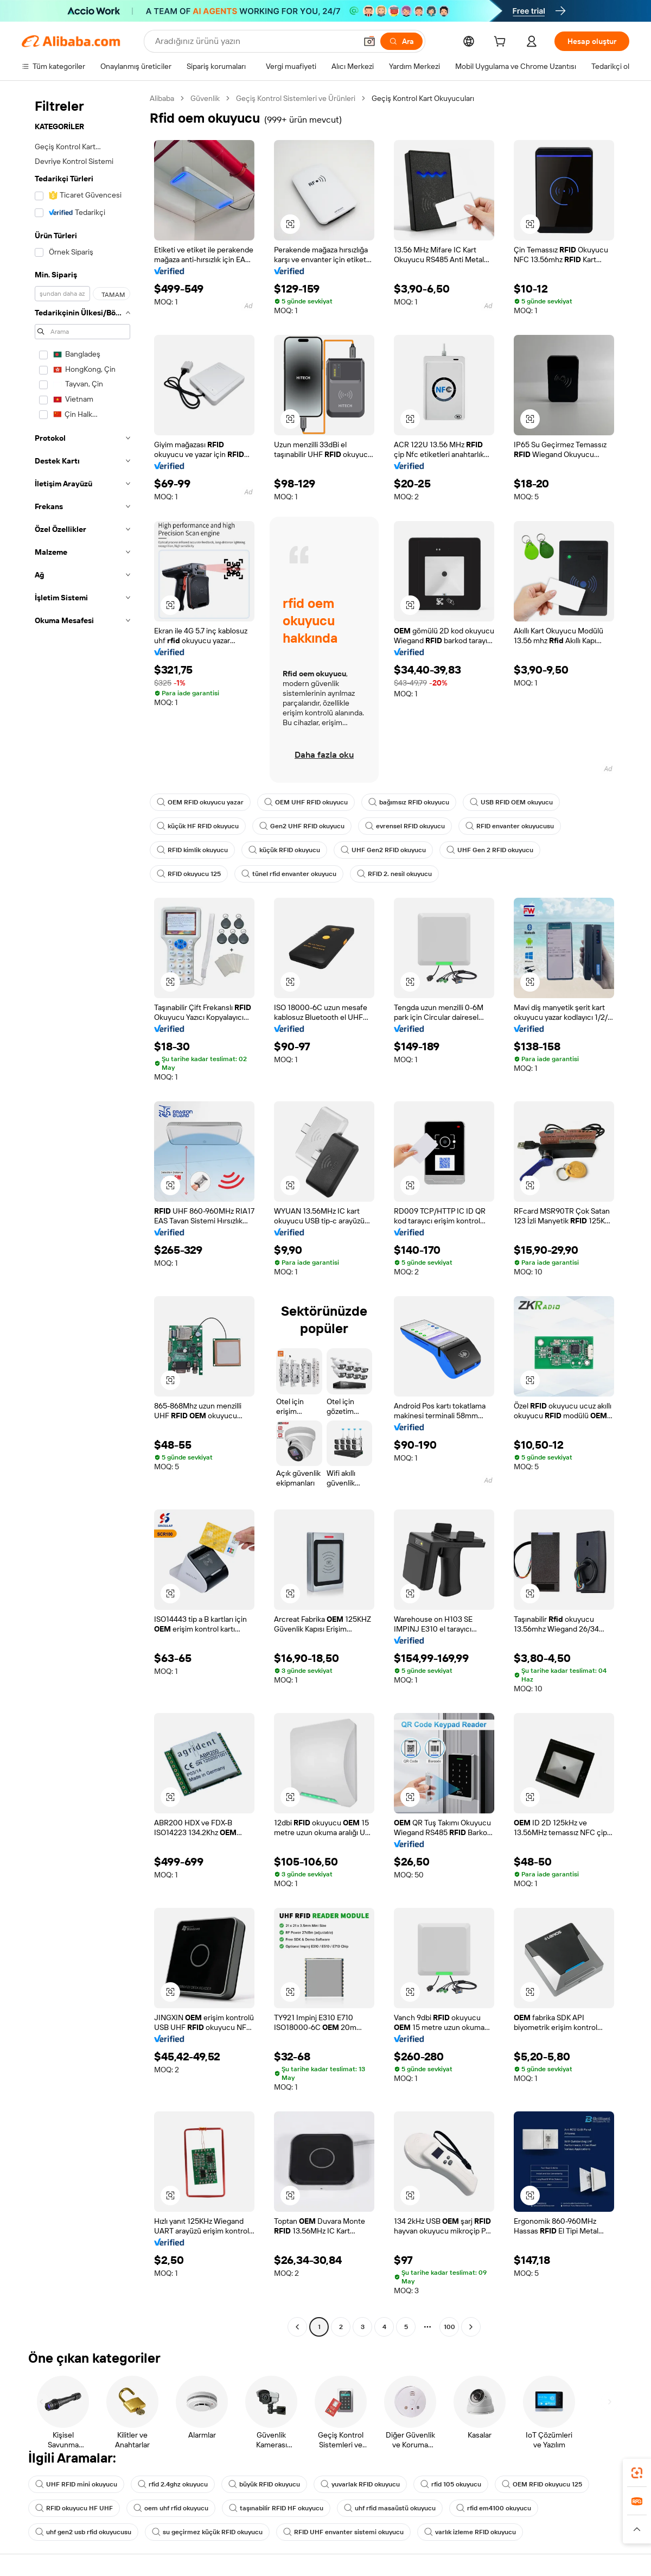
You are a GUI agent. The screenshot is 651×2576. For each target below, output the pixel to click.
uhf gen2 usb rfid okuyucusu (83, 2532)
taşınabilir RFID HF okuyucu (276, 2508)
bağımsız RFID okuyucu (408, 802)
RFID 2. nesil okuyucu (394, 874)
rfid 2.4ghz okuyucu (173, 2484)
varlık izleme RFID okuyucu (470, 2532)
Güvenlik (205, 98)
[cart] (502, 43)
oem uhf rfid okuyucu (170, 2508)
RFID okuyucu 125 (189, 874)
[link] (637, 2473)
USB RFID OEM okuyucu (511, 802)
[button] (369, 41)
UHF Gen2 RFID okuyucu (383, 850)
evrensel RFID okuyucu (405, 826)
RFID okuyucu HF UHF (74, 2508)
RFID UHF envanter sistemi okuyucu (343, 2532)
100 (449, 2327)
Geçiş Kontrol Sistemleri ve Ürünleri (295, 98)
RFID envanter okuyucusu (509, 826)
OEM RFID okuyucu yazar (200, 802)
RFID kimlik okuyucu (192, 850)
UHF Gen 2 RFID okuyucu (489, 850)
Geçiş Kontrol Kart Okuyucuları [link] (423, 98)
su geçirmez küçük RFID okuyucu (207, 2532)
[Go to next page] (471, 2327)
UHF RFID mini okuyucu (76, 2484)
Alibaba (162, 98)
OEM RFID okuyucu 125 (542, 2484)
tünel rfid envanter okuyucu (288, 874)
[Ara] (401, 41)
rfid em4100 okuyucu (493, 2508)
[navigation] (82, 1214)
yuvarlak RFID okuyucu (360, 2484)
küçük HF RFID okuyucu (198, 826)
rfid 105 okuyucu (450, 2484)
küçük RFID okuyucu (284, 850)
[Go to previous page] (297, 2327)
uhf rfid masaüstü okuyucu (390, 2508)
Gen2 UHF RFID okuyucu (301, 826)
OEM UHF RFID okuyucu (306, 802)
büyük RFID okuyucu (264, 2484)
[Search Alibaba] (254, 41)
